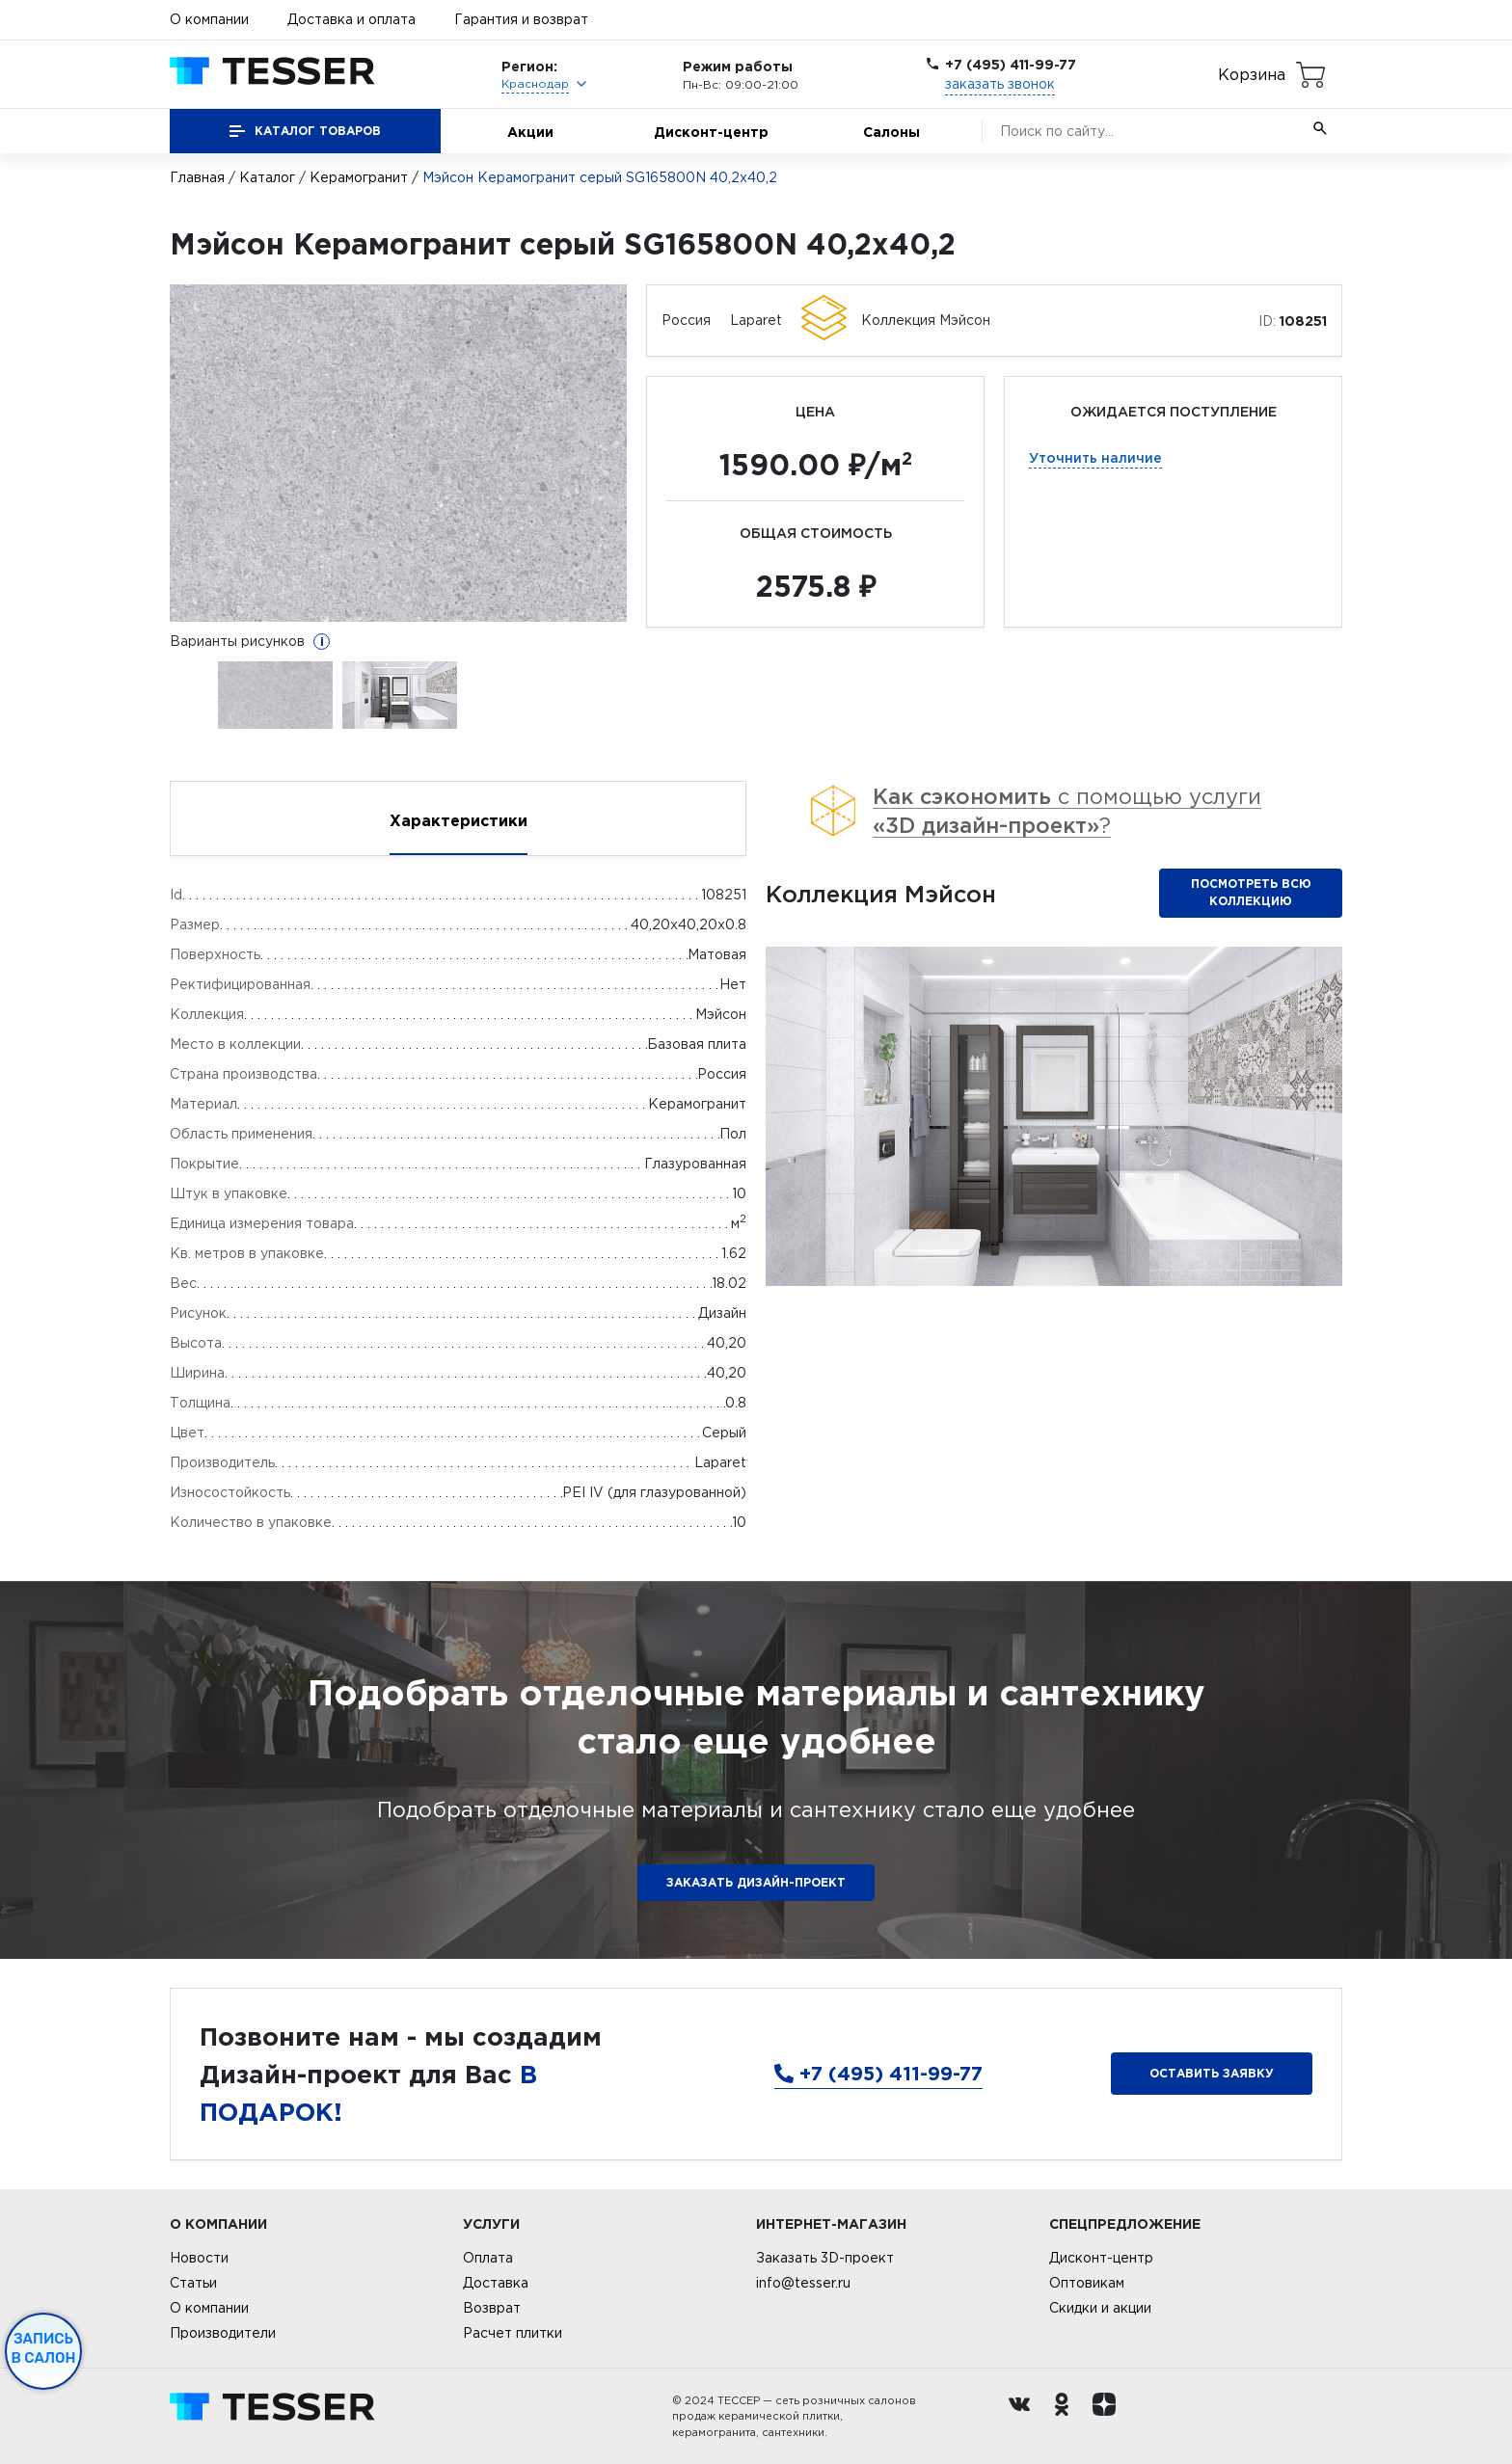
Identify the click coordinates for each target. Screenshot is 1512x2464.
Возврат (492, 2308)
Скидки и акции (1100, 2308)
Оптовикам (1086, 2282)
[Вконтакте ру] (1024, 2417)
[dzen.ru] (1109, 2417)
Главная (197, 177)
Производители (223, 2333)
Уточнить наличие (1095, 457)
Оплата (488, 2257)
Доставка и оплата (351, 19)
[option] (399, 453)
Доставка (495, 2282)
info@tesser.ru (803, 2282)
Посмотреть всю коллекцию (1251, 892)
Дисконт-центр (711, 131)
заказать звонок (1000, 84)
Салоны (891, 131)
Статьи (193, 2282)
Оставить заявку (1211, 2073)
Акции (530, 131)
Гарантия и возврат (521, 19)
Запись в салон (44, 2348)
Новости (199, 2257)
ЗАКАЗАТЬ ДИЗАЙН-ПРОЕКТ (756, 1882)
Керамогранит (359, 177)
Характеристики (458, 820)
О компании (209, 19)
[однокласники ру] (1066, 2417)
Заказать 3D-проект (825, 2257)
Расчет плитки (512, 2333)
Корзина (1251, 74)
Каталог (267, 177)
